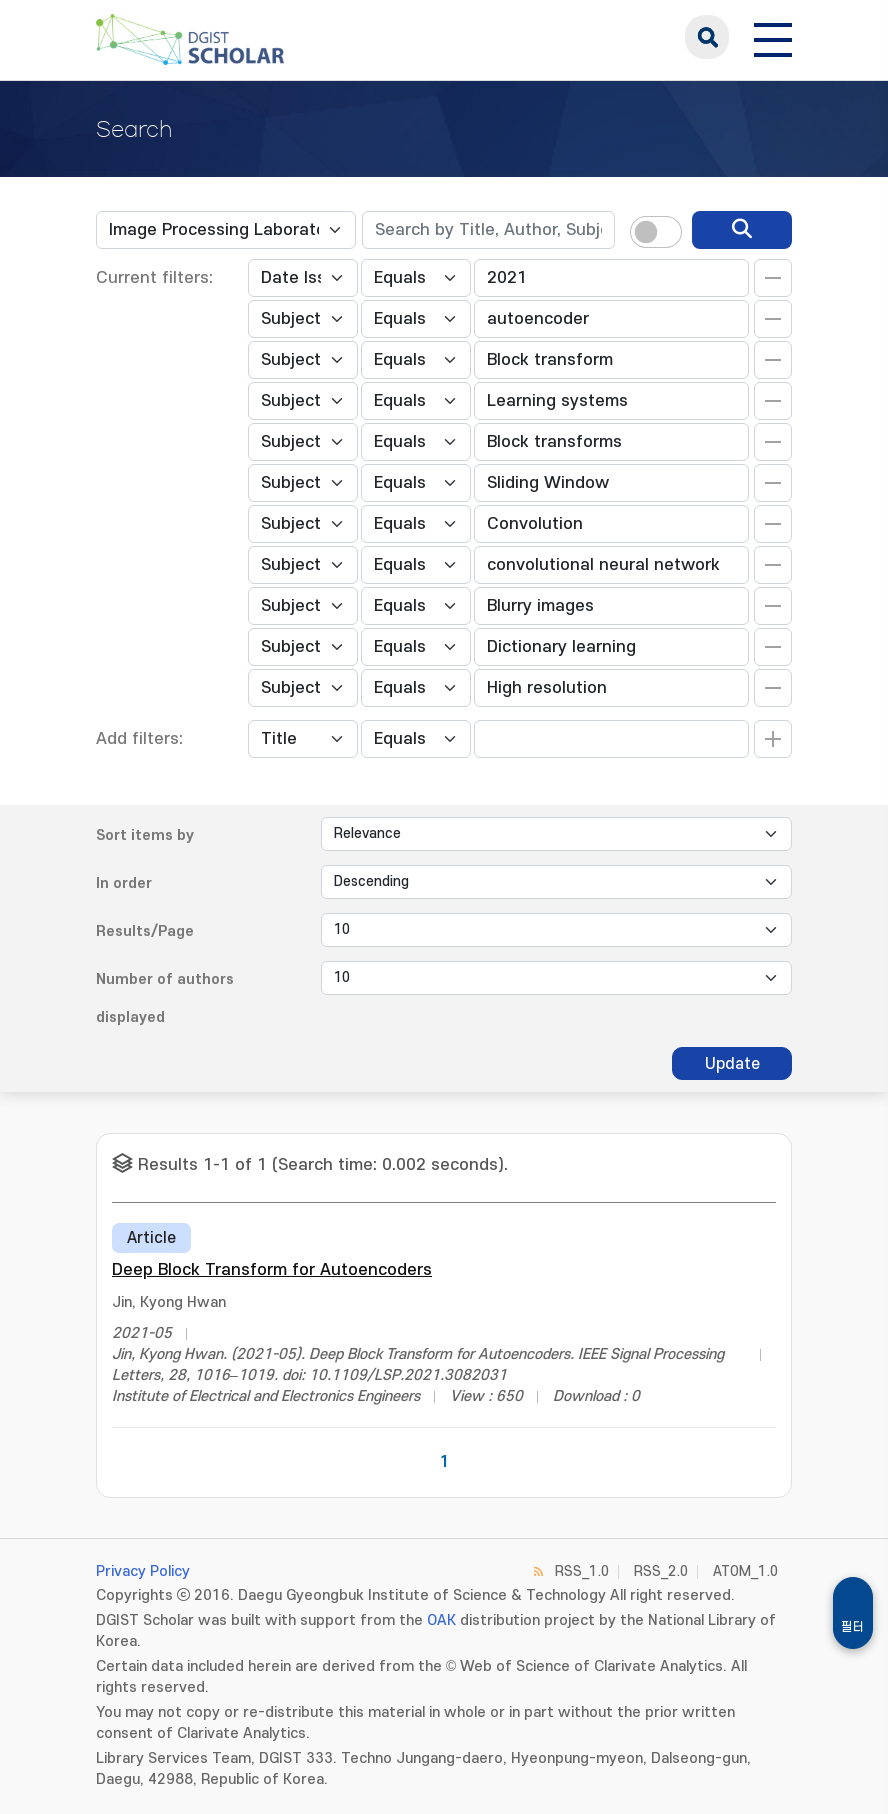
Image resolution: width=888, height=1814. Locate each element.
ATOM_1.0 (745, 1571)
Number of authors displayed (165, 998)
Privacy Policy (143, 1571)
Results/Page (145, 931)
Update (732, 1064)
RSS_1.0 (582, 1571)
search (707, 37)
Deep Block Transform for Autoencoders (272, 1270)
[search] (742, 230)
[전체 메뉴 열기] (773, 37)
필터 (853, 1627)
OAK (441, 1620)
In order (124, 883)
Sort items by (145, 835)
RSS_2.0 (661, 1571)
